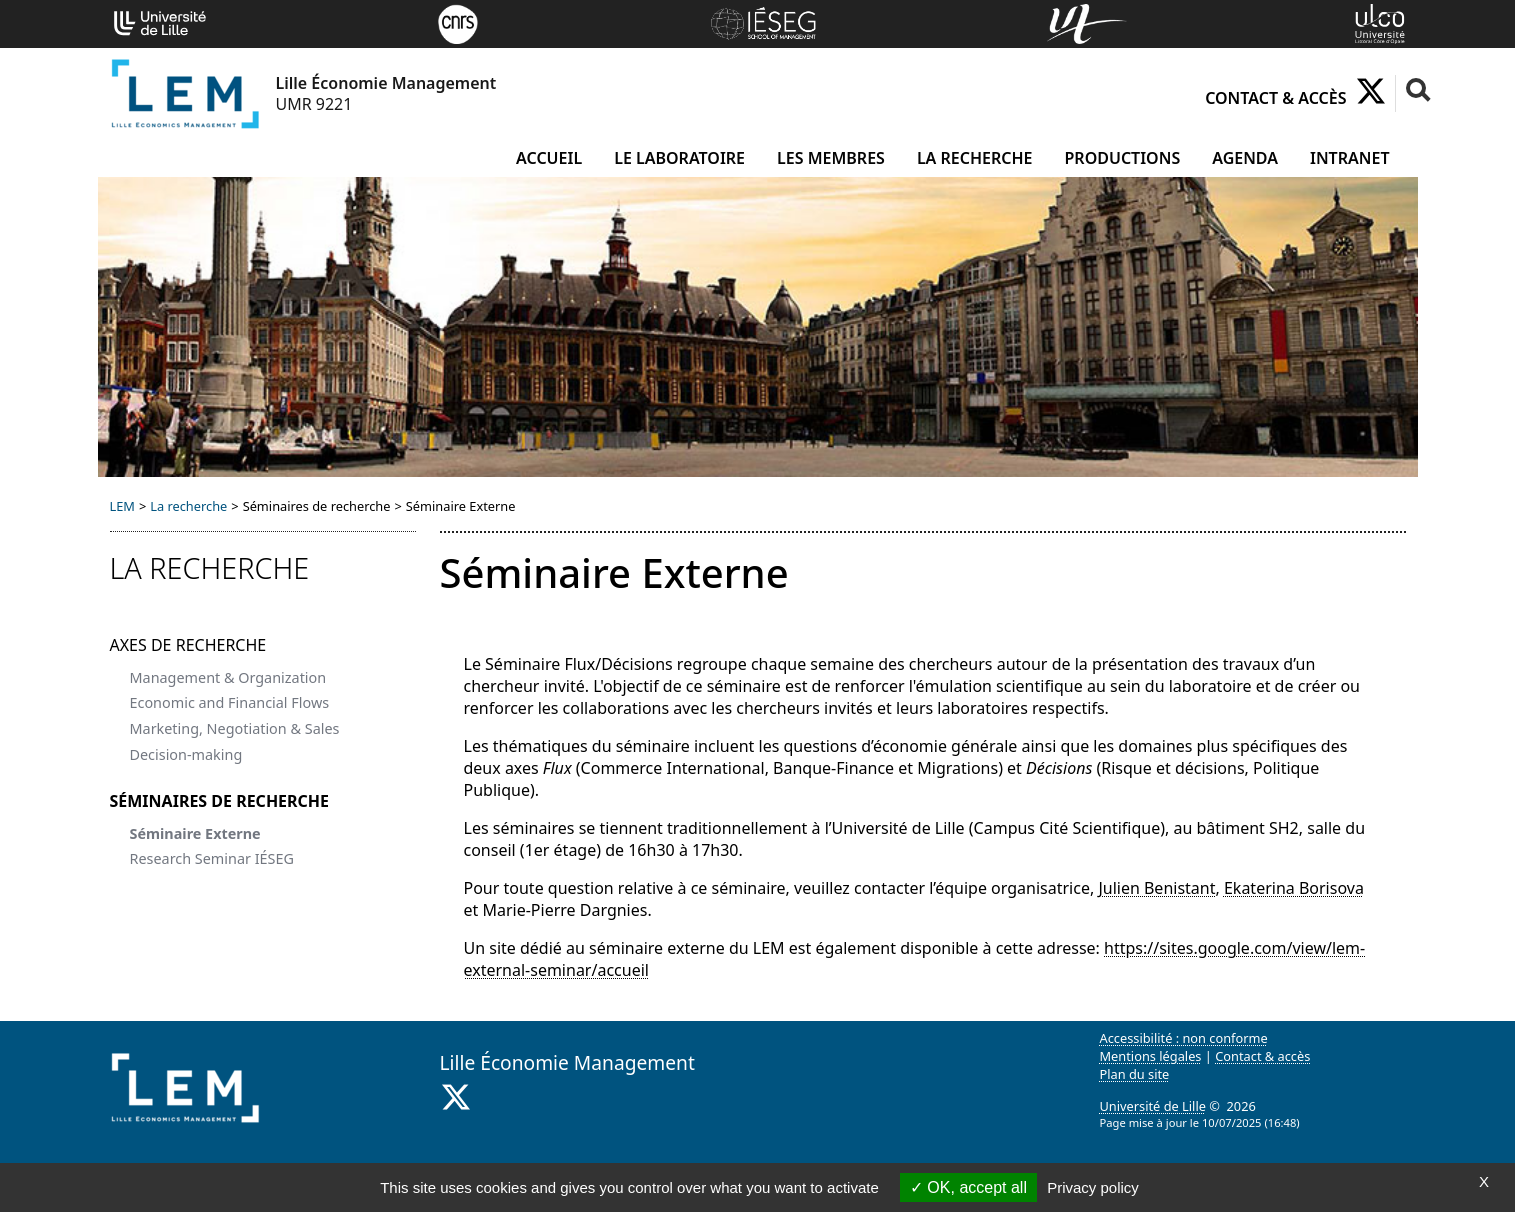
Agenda (1245, 158)
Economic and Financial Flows (230, 702)
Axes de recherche (188, 645)
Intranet (1349, 158)
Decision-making (186, 754)
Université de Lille (1153, 1106)
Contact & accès (1275, 98)
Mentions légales (1151, 1056)
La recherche (975, 158)
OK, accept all (968, 1187)
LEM (122, 506)
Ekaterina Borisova (1294, 888)
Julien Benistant (1156, 888)
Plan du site (1135, 1074)
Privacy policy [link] (1093, 1187)
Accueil (549, 158)
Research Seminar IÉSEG (212, 858)
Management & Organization (228, 677)
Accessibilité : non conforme (1184, 1038)
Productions (1123, 158)
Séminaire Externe (195, 833)
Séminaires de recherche (220, 801)
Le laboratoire (679, 158)
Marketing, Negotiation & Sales (235, 728)
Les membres (831, 158)
